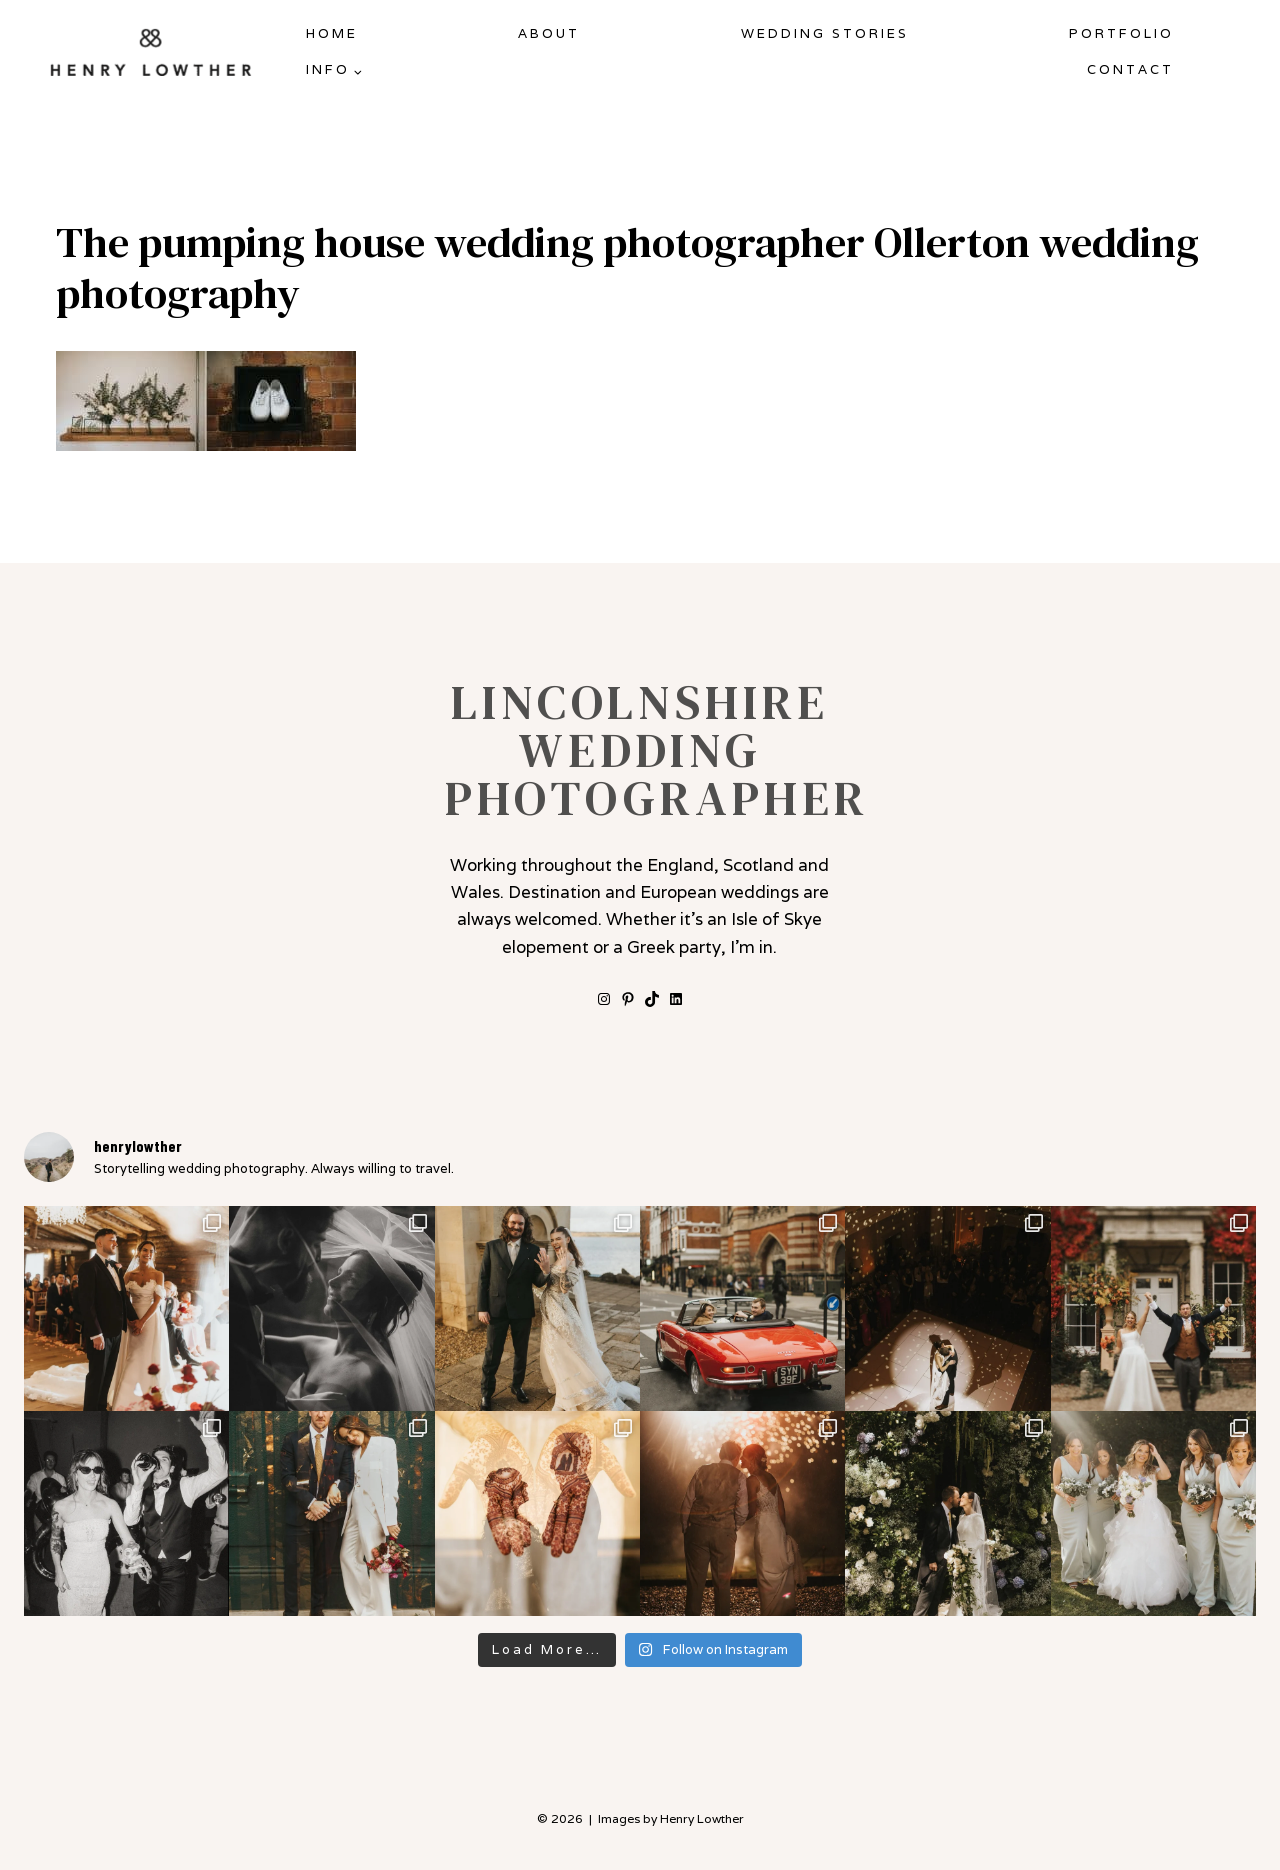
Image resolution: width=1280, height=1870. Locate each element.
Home (332, 33)
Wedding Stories (825, 33)
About (549, 33)
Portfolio (1121, 33)
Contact (1130, 69)
